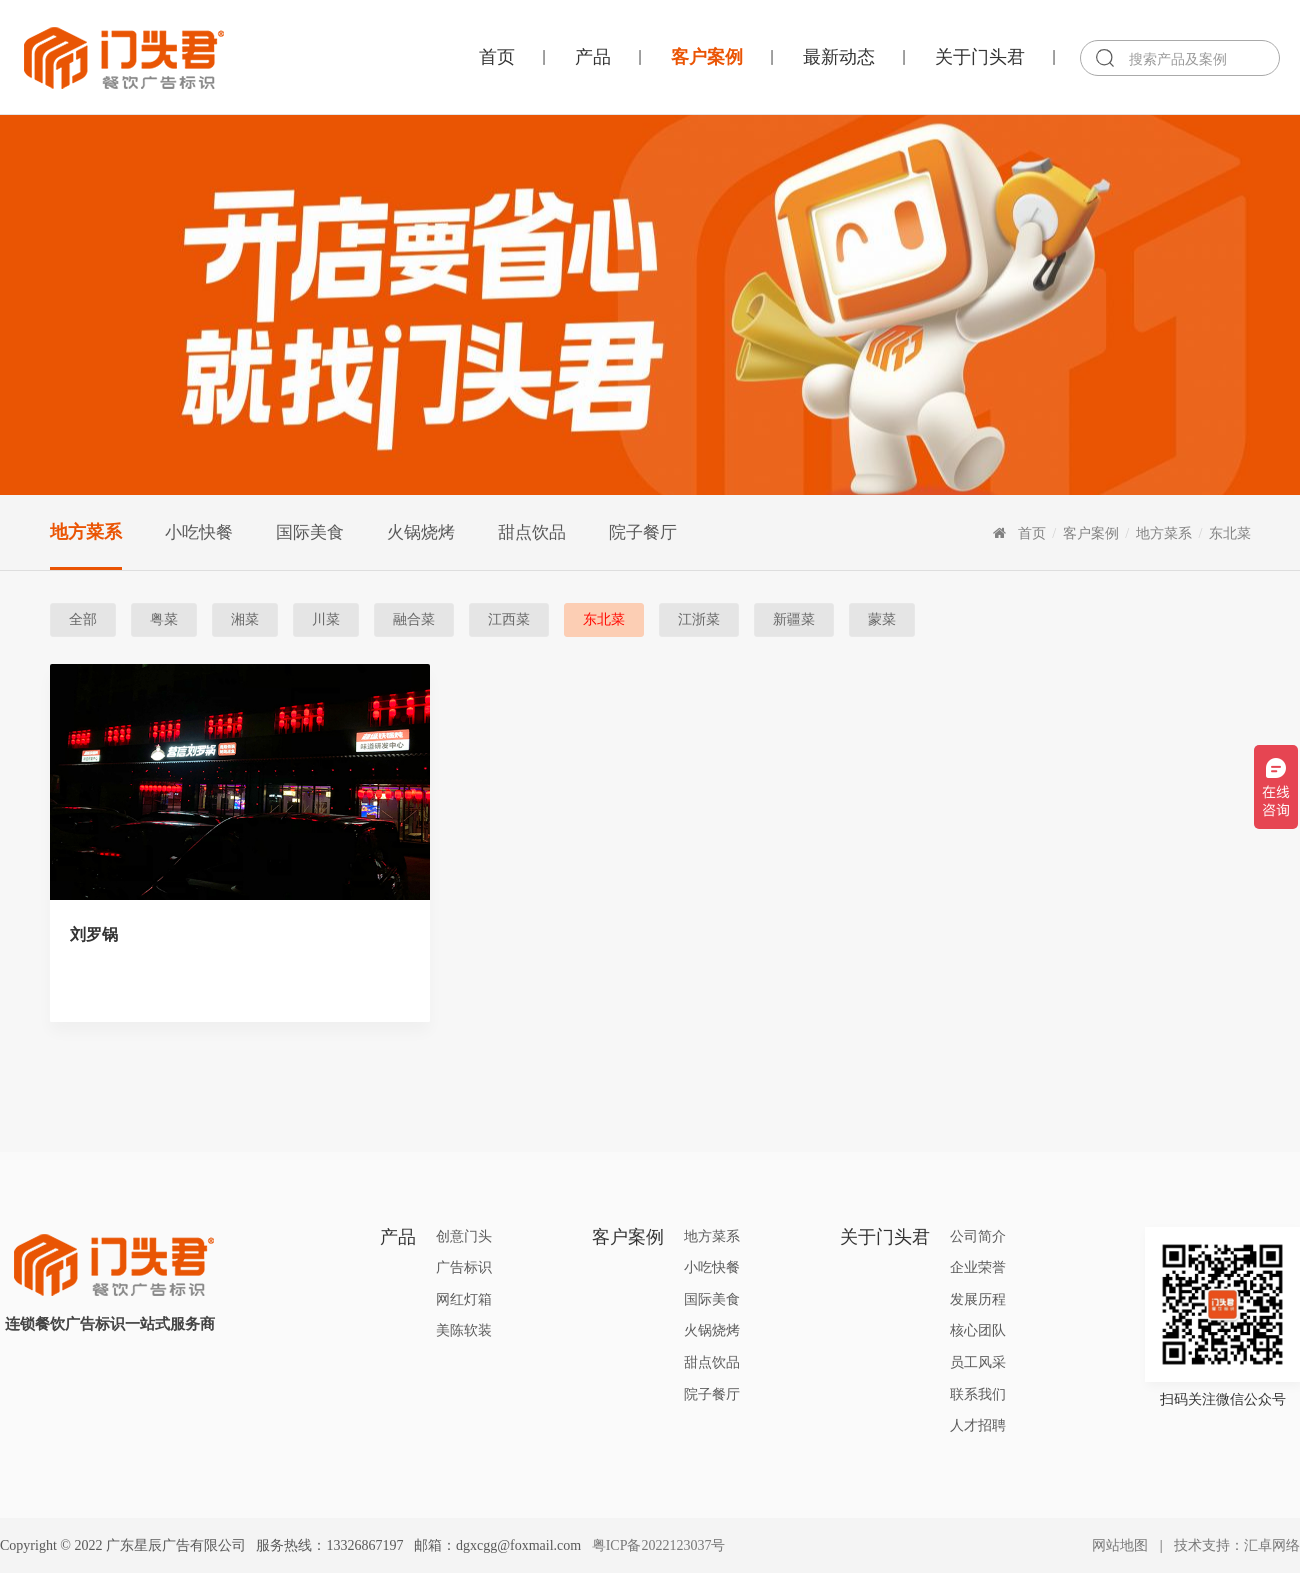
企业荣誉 (978, 1267)
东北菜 (1230, 533)
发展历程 (978, 1299)
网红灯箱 (464, 1299)
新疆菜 (794, 619)
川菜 (326, 619)
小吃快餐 (199, 532)
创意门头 (464, 1236)
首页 (497, 57)
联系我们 (978, 1394)
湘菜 (245, 619)
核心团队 (978, 1330)
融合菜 (414, 619)
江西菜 (509, 619)
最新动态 (839, 57)
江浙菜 (699, 619)
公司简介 (978, 1236)
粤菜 (164, 619)
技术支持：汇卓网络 (1237, 1545)
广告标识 (464, 1267)
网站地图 (1120, 1545)
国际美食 (310, 532)
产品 (593, 57)
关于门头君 (980, 57)
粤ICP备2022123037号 (659, 1545)
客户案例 (707, 57)
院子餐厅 (643, 532)
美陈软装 (464, 1330)
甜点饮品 (532, 532)
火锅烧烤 (421, 532)
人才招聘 (978, 1425)
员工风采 (978, 1362)
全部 (83, 619)
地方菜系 (86, 532)
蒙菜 (882, 619)
